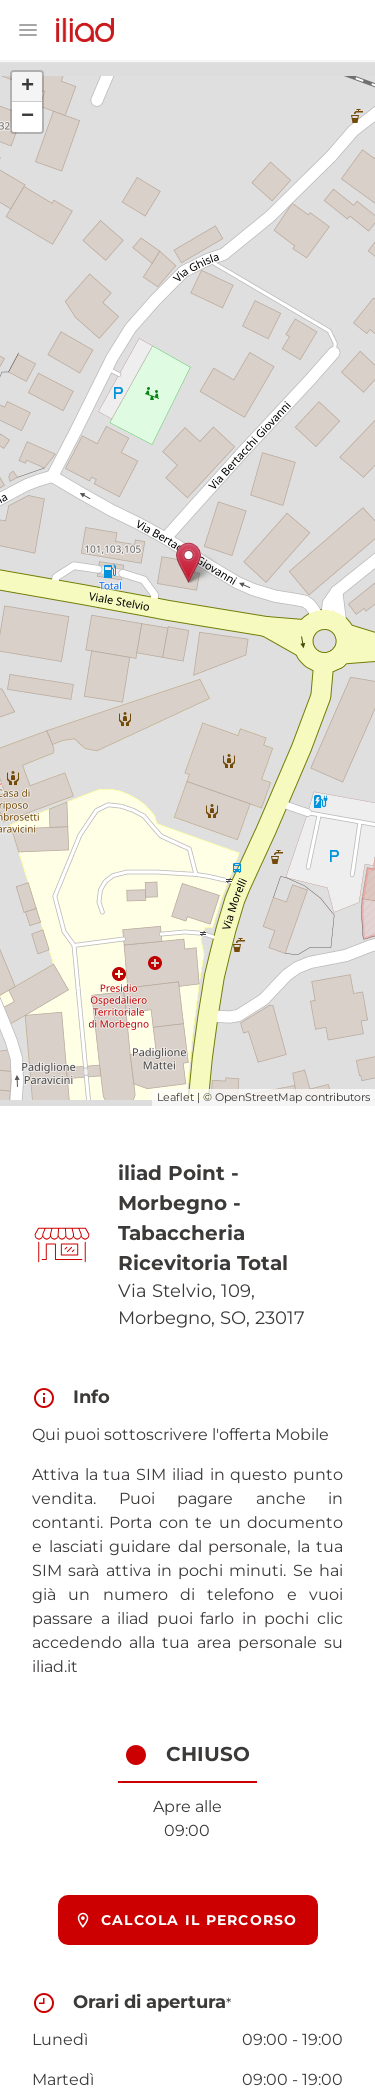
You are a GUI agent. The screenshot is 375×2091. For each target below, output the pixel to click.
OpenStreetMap (258, 1097)
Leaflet (175, 1097)
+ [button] (27, 87)
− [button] (27, 117)
